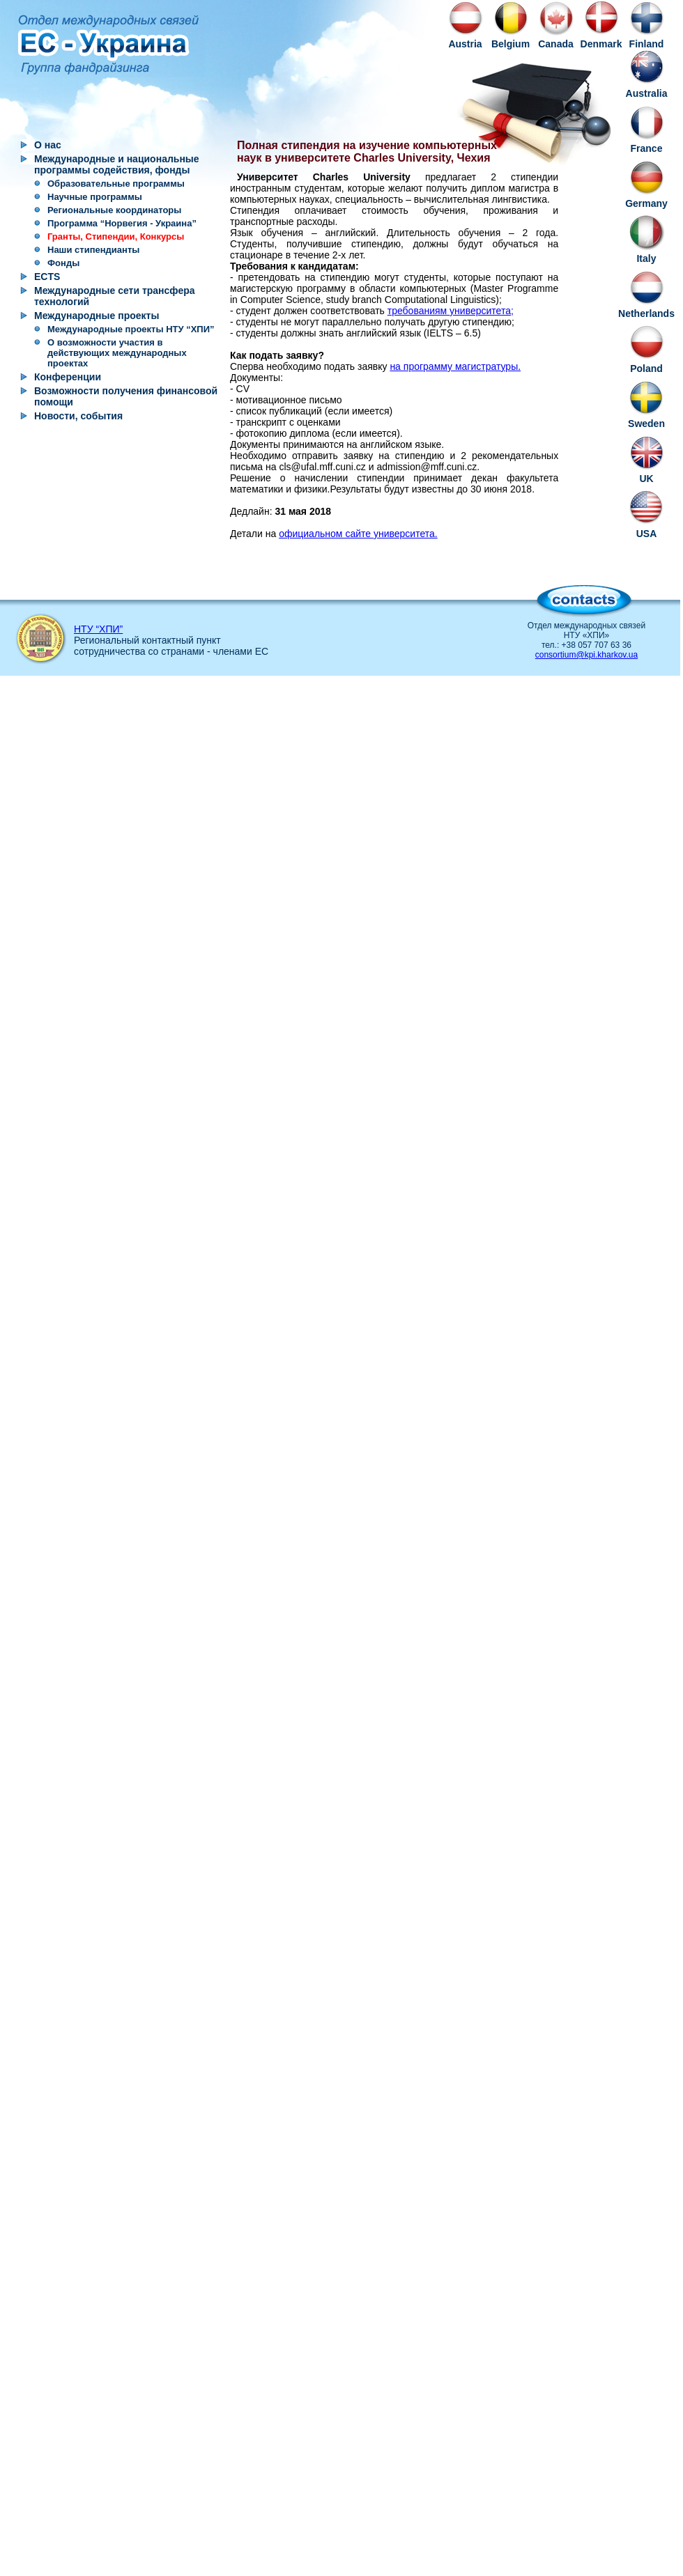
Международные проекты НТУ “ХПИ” (131, 329)
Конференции (67, 376)
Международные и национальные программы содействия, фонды (116, 164)
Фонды (63, 263)
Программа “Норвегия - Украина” (122, 223)
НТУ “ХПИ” (98, 629)
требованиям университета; (450, 310)
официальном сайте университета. (358, 533)
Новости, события (78, 415)
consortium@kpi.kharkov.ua (586, 655)
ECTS (47, 276)
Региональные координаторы (114, 210)
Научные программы (94, 197)
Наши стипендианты (93, 250)
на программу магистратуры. (455, 366)
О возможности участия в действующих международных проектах (117, 352)
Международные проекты (96, 315)
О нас (47, 144)
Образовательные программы (116, 183)
